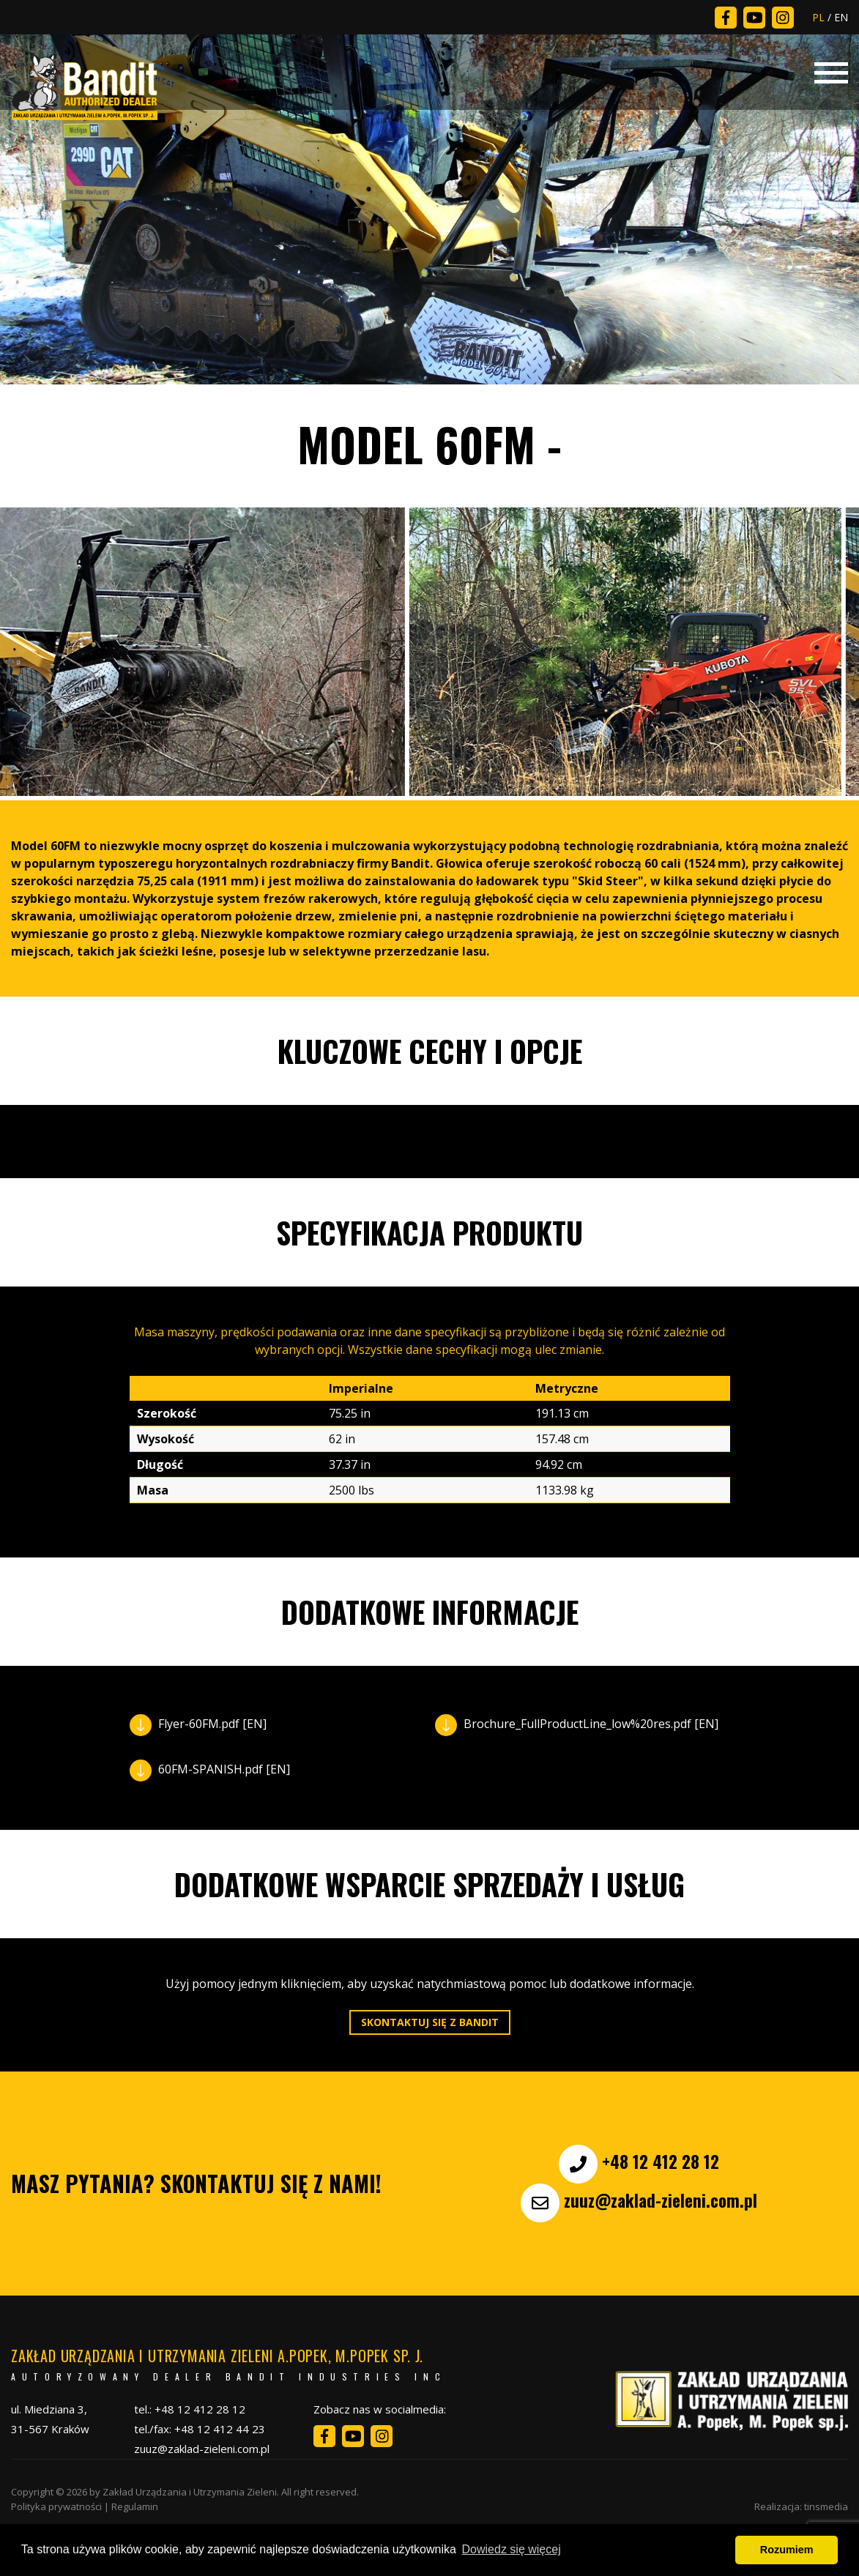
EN (841, 17)
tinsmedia (826, 2506)
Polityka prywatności (56, 2506)
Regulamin (134, 2506)
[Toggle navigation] (831, 71)
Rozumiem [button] (787, 2549)
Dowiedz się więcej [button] (511, 2549)
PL (818, 17)
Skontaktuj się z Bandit (430, 2022)
